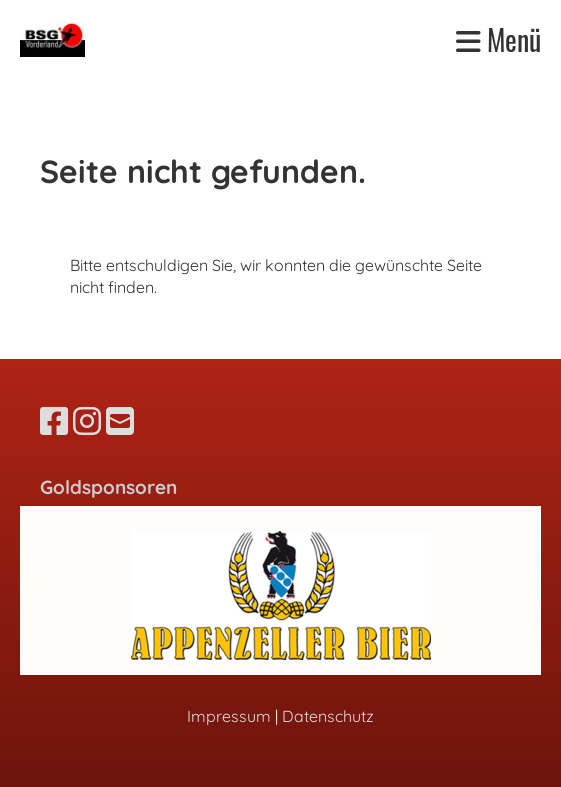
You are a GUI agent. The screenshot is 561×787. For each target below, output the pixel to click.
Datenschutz (328, 716)
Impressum (229, 716)
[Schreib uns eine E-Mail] (120, 421)
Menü (498, 39)
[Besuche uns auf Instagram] (87, 421)
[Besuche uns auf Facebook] (54, 421)
